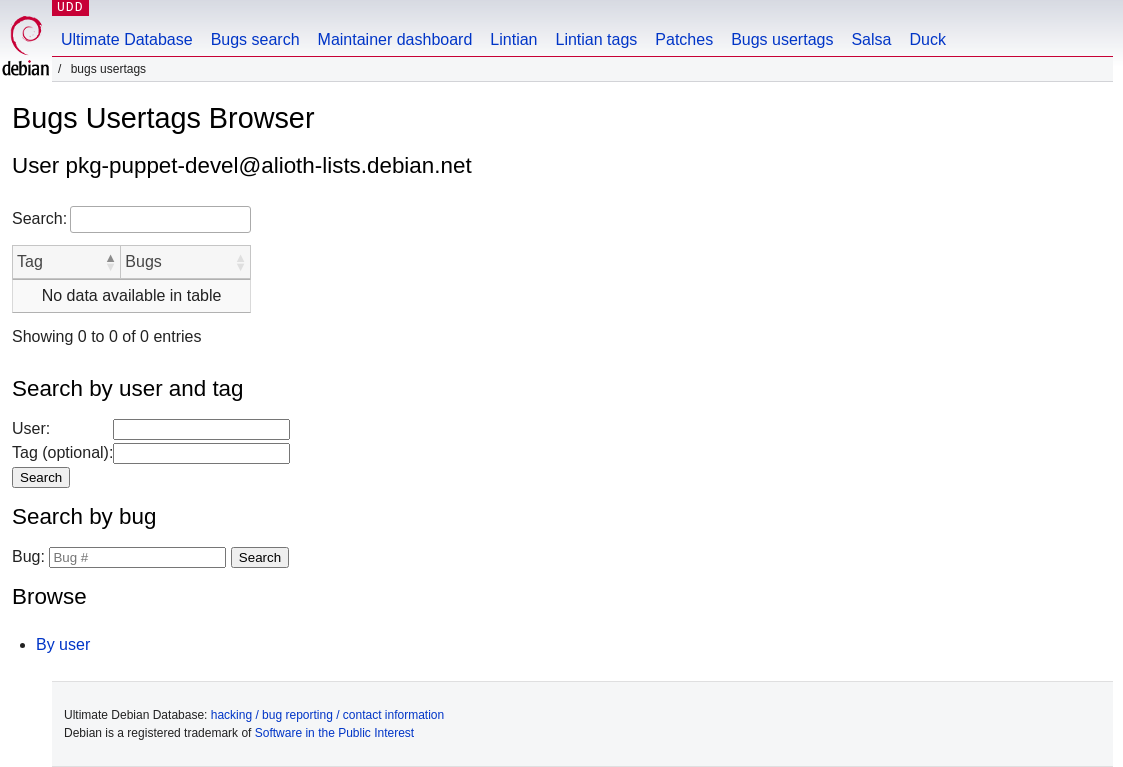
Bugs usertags (782, 39)
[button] (110, 262)
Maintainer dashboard (395, 39)
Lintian (513, 39)
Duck (927, 39)
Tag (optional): (62, 452)
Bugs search (255, 39)
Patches (684, 39)
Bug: (28, 556)
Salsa (871, 39)
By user (63, 644)
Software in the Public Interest (334, 733)
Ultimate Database (127, 39)
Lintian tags (596, 39)
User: (31, 428)
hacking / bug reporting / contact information (327, 715)
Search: (39, 218)
